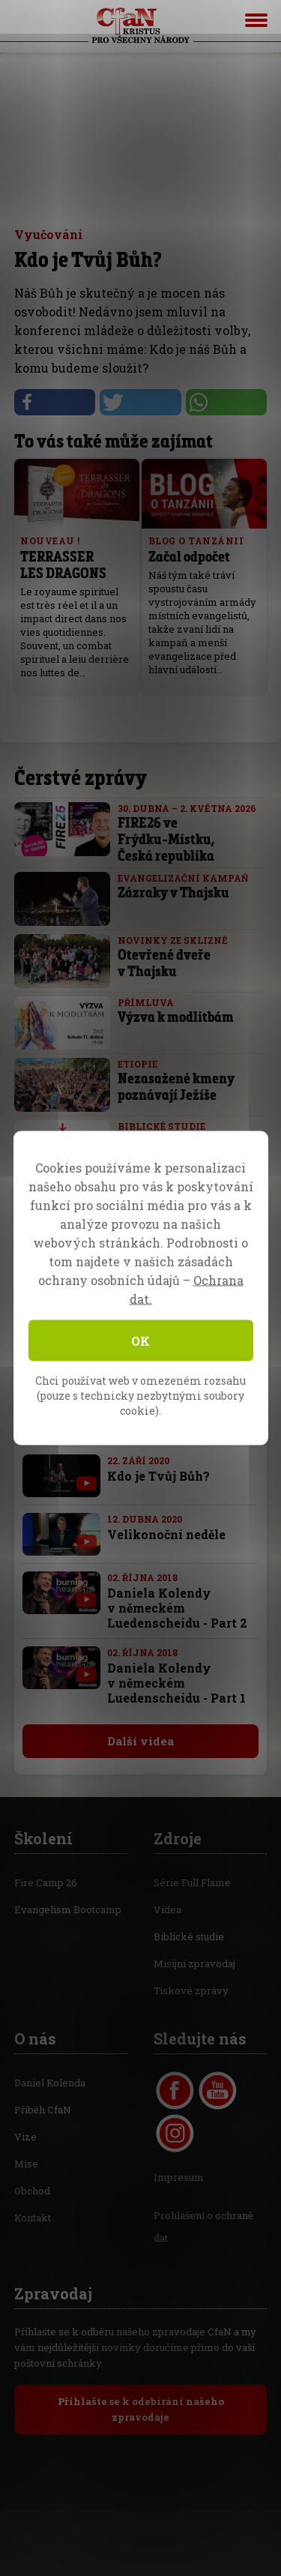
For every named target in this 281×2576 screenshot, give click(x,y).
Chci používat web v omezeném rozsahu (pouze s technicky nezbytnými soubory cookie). (140, 1395)
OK (140, 1341)
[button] (54, 402)
